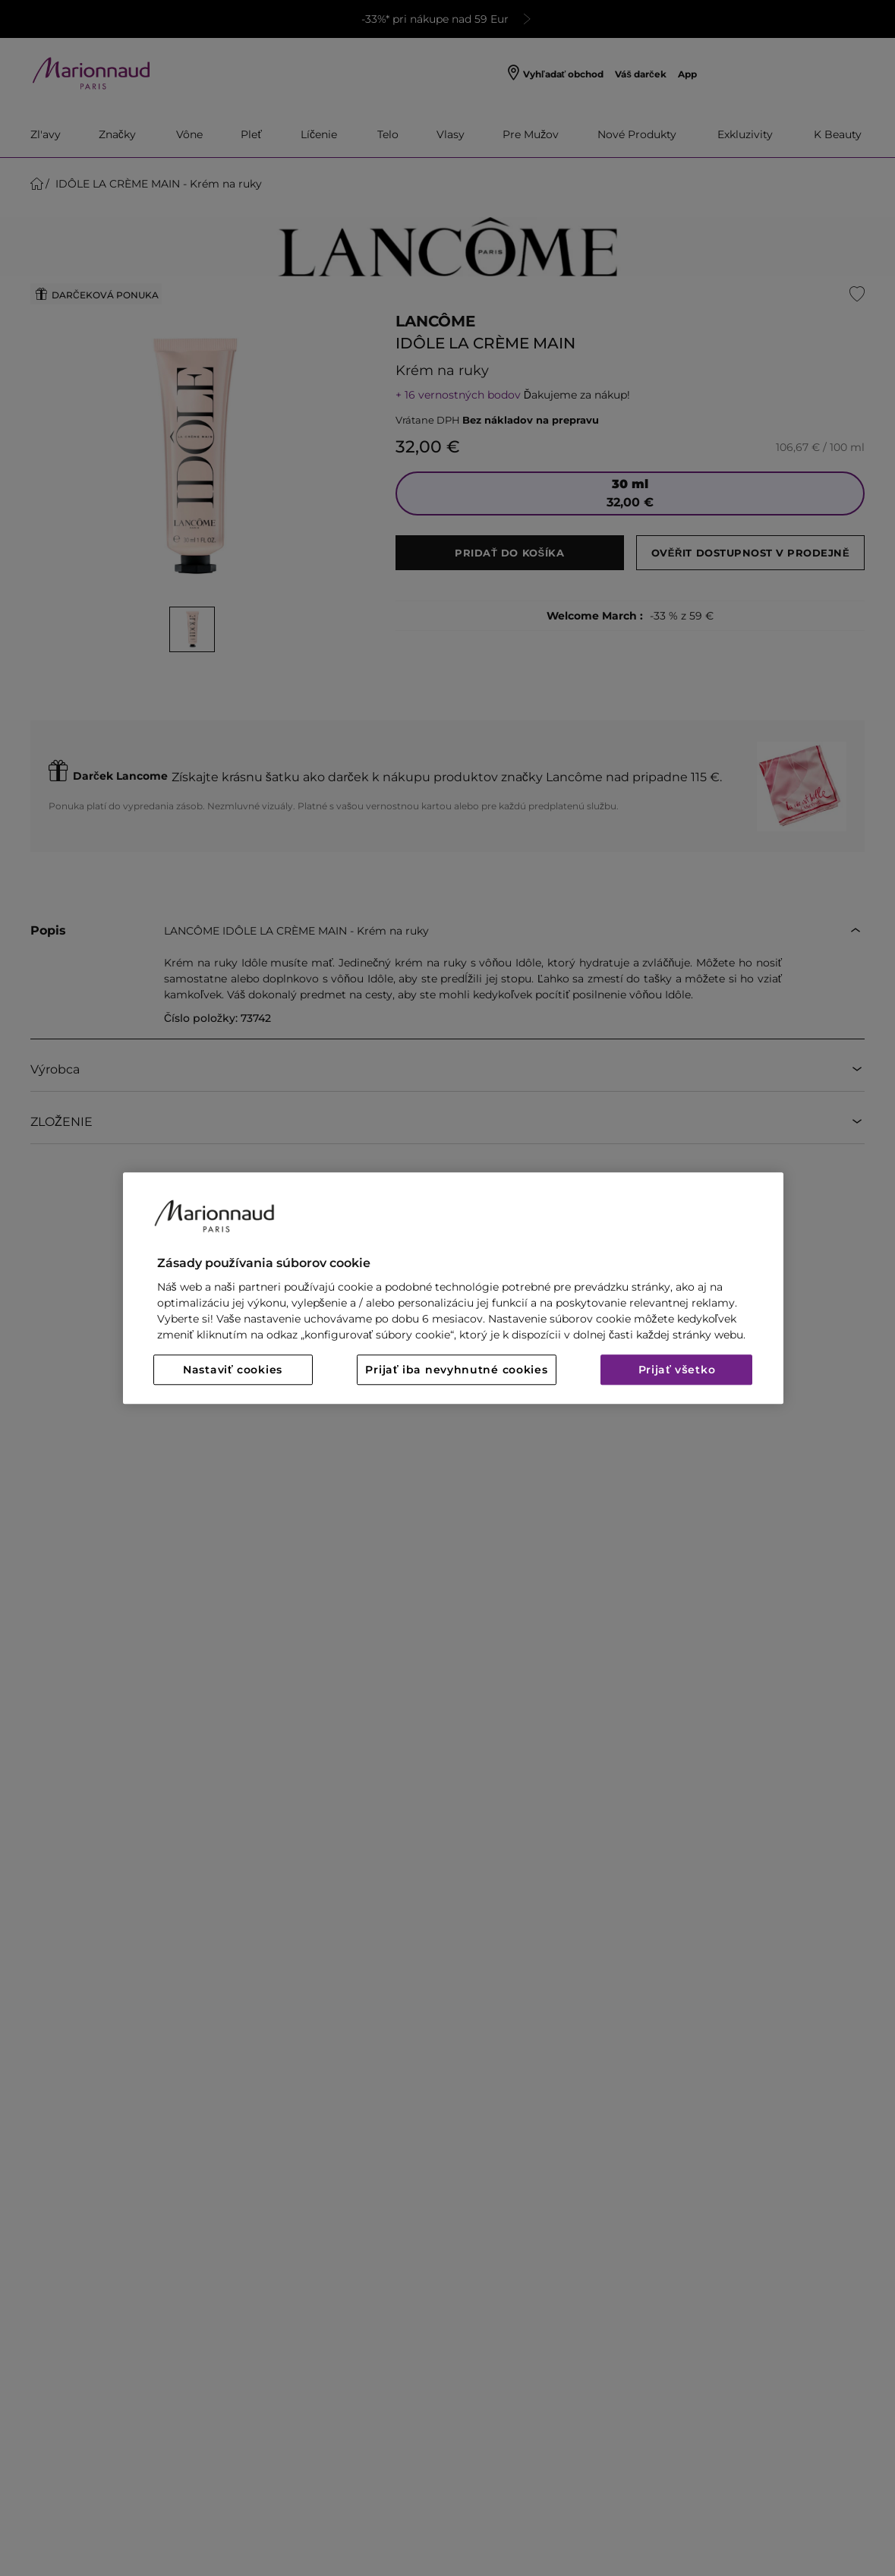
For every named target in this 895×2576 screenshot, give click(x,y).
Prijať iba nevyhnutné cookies (456, 1369)
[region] (453, 1288)
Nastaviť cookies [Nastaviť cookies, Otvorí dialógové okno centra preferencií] (232, 1369)
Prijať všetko (677, 1369)
